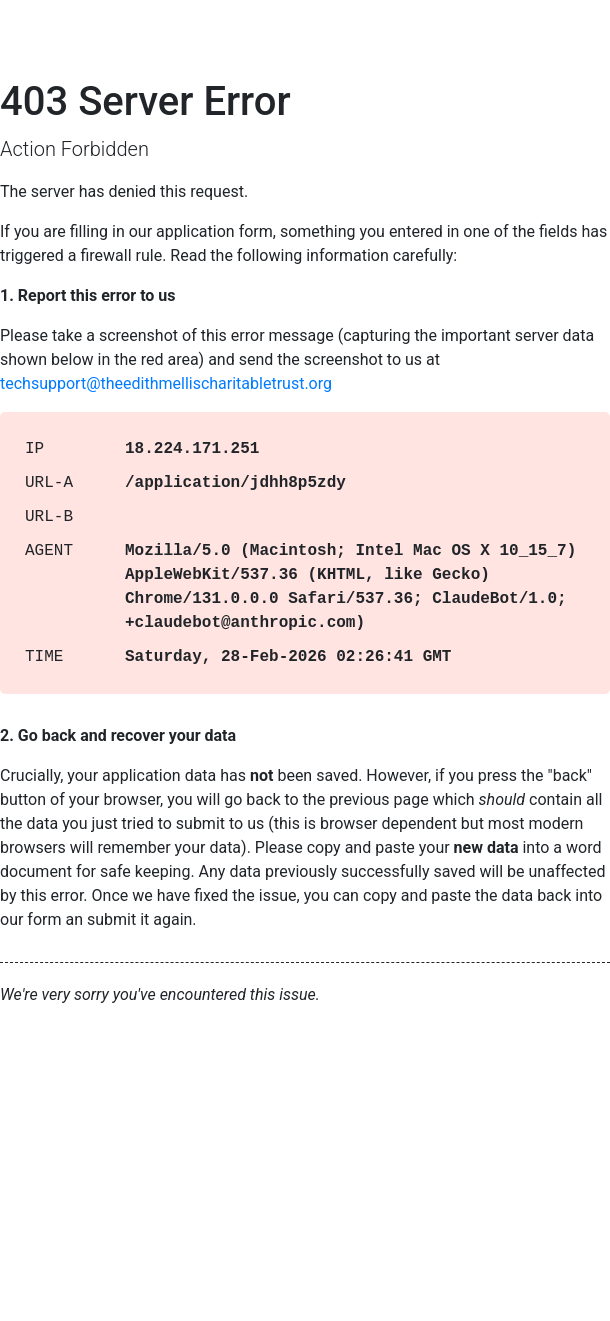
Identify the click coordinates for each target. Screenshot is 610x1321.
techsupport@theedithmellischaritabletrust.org (166, 383)
